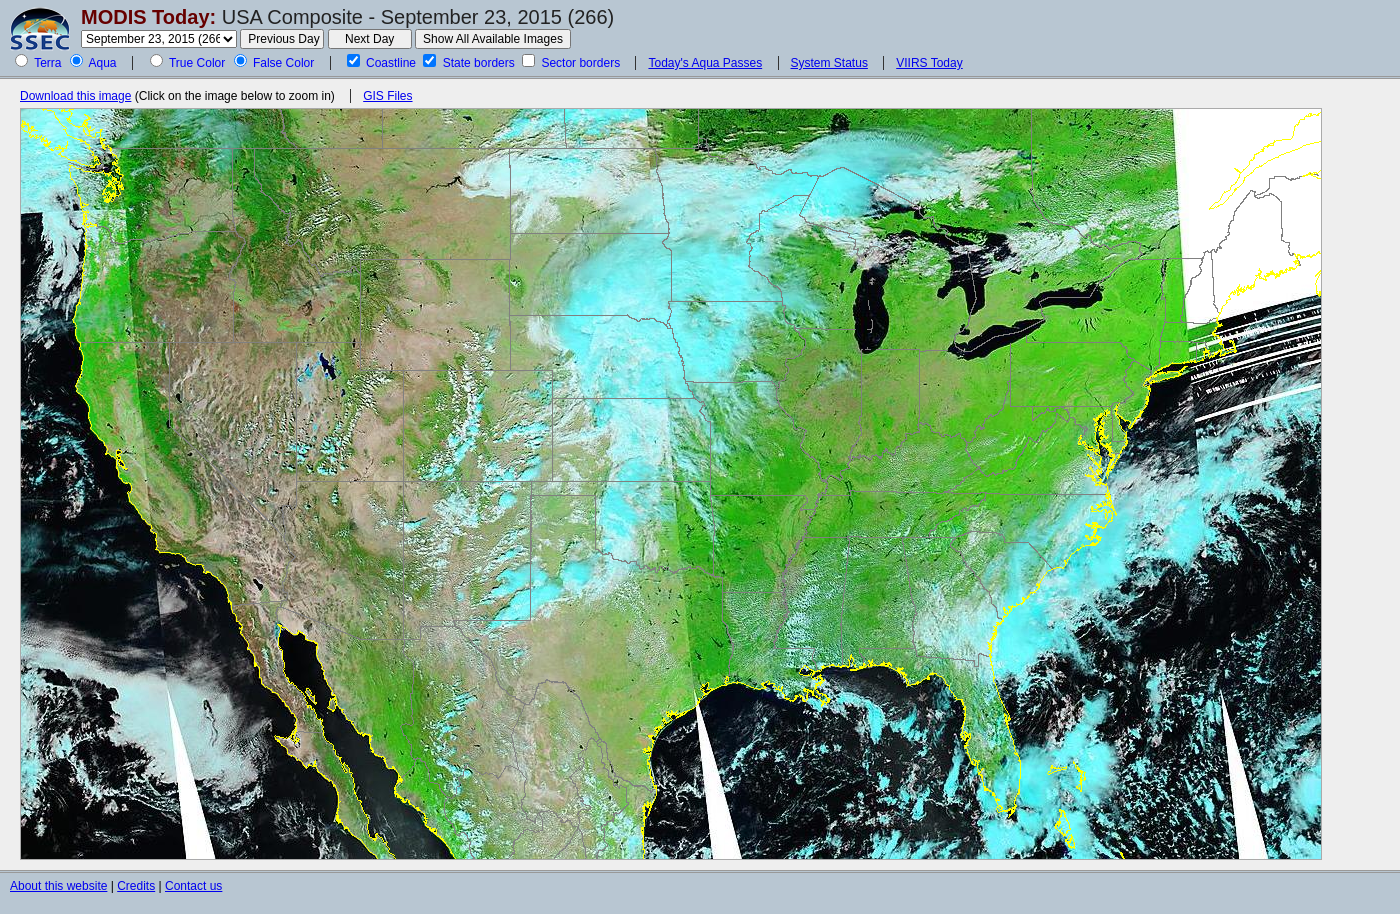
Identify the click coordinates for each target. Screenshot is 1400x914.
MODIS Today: (148, 17)
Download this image (75, 96)
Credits (136, 886)
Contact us (193, 886)
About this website (58, 886)
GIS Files (387, 96)
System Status (829, 63)
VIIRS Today (929, 63)
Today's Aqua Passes (705, 63)
